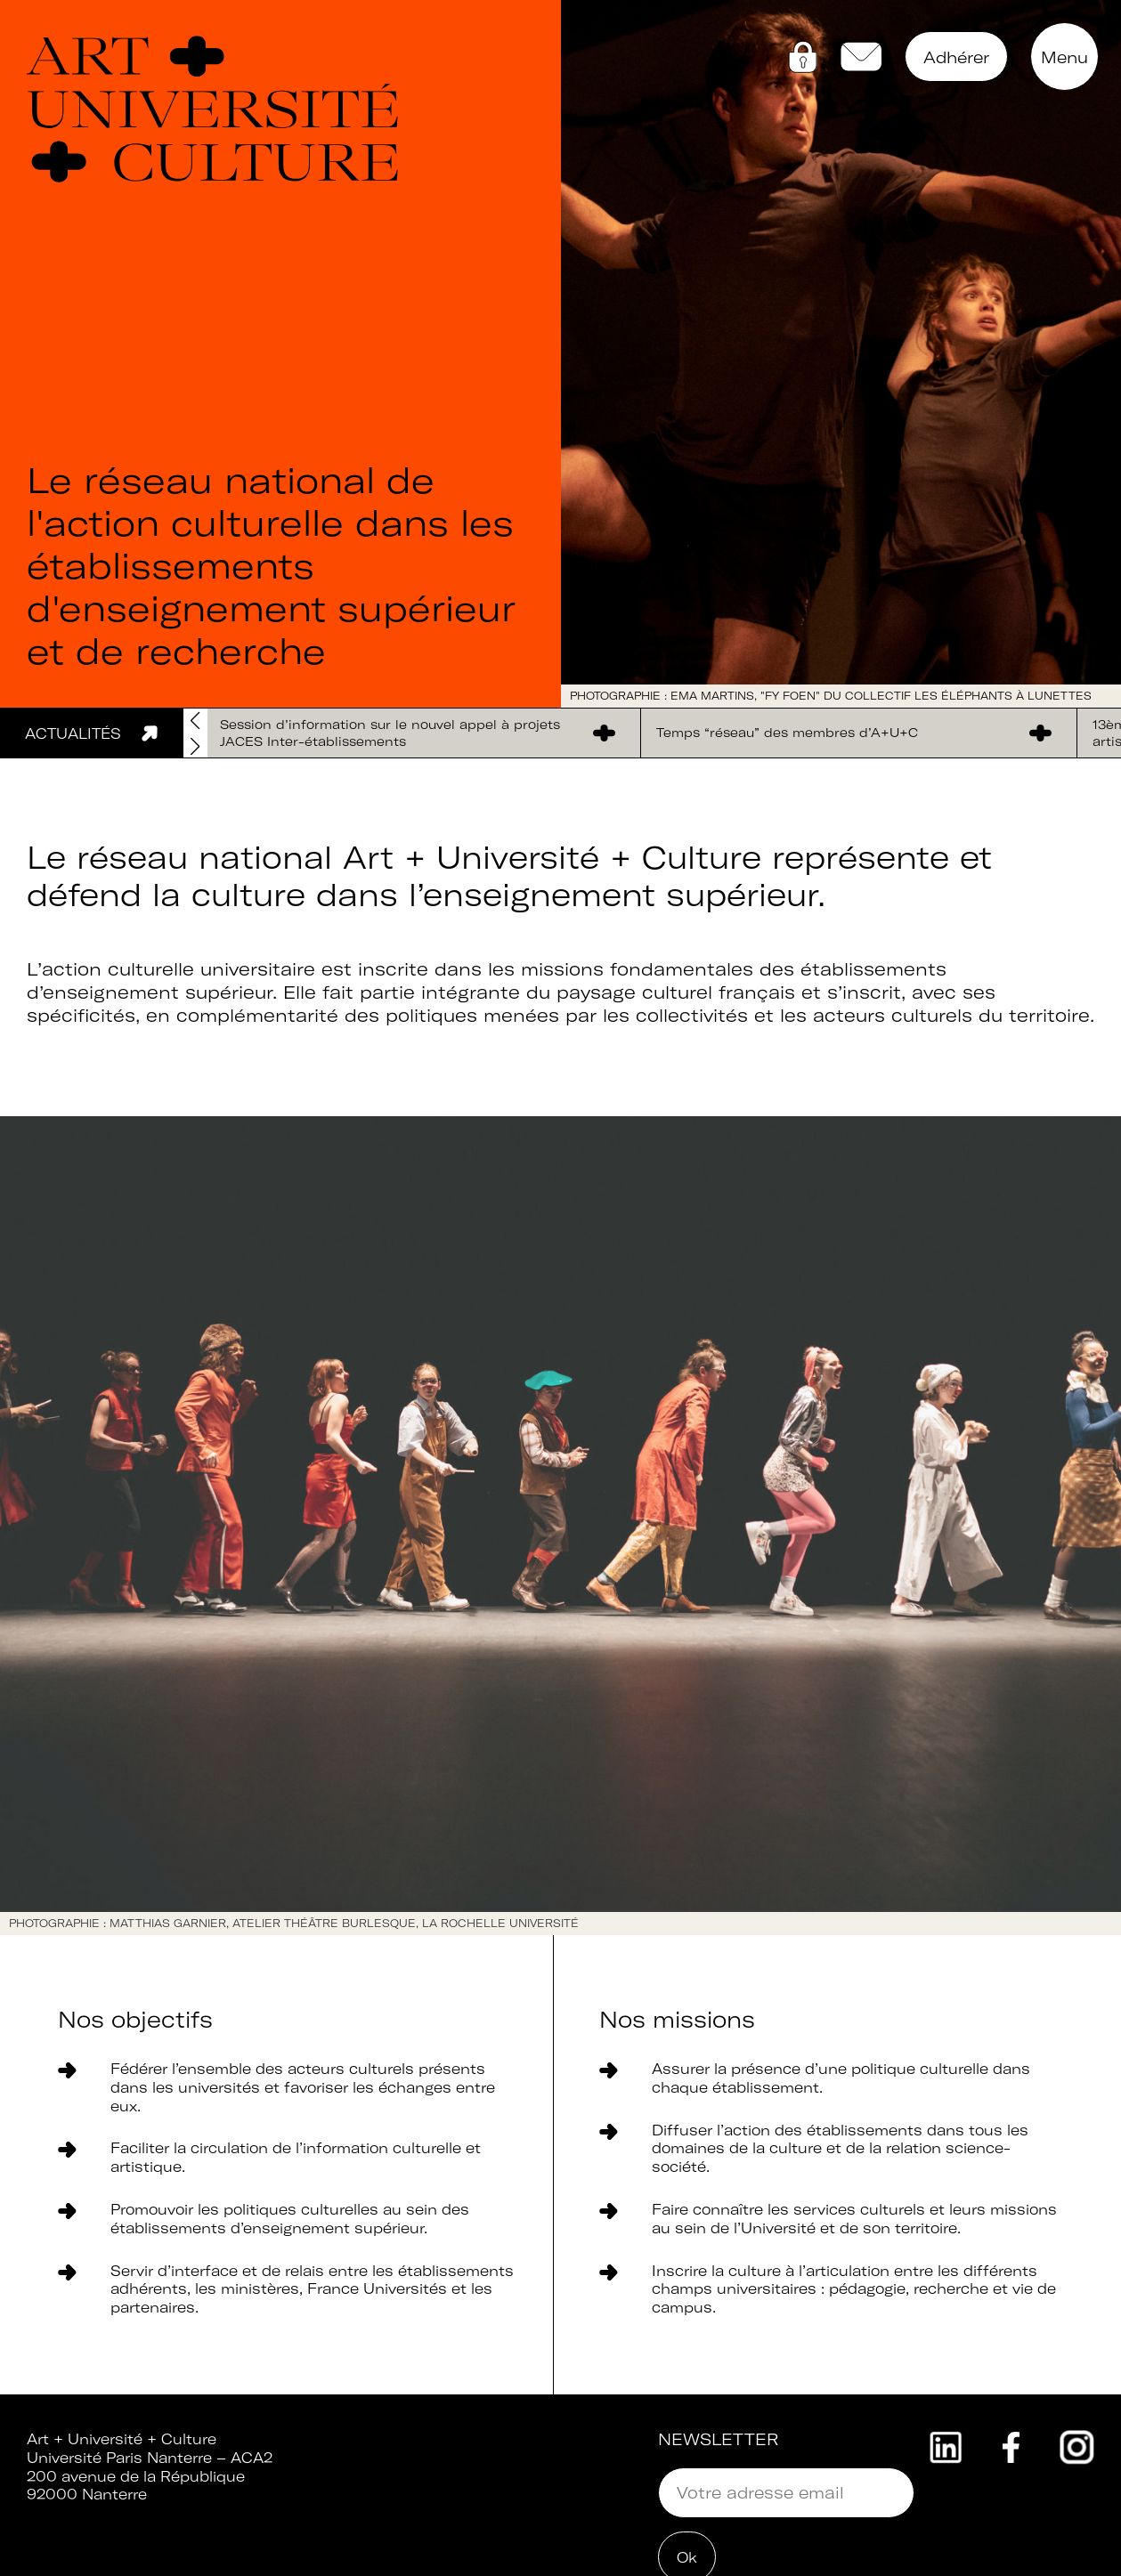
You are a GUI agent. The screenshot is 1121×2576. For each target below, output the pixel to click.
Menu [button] (1064, 57)
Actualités (73, 733)
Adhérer (956, 57)
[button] (195, 747)
